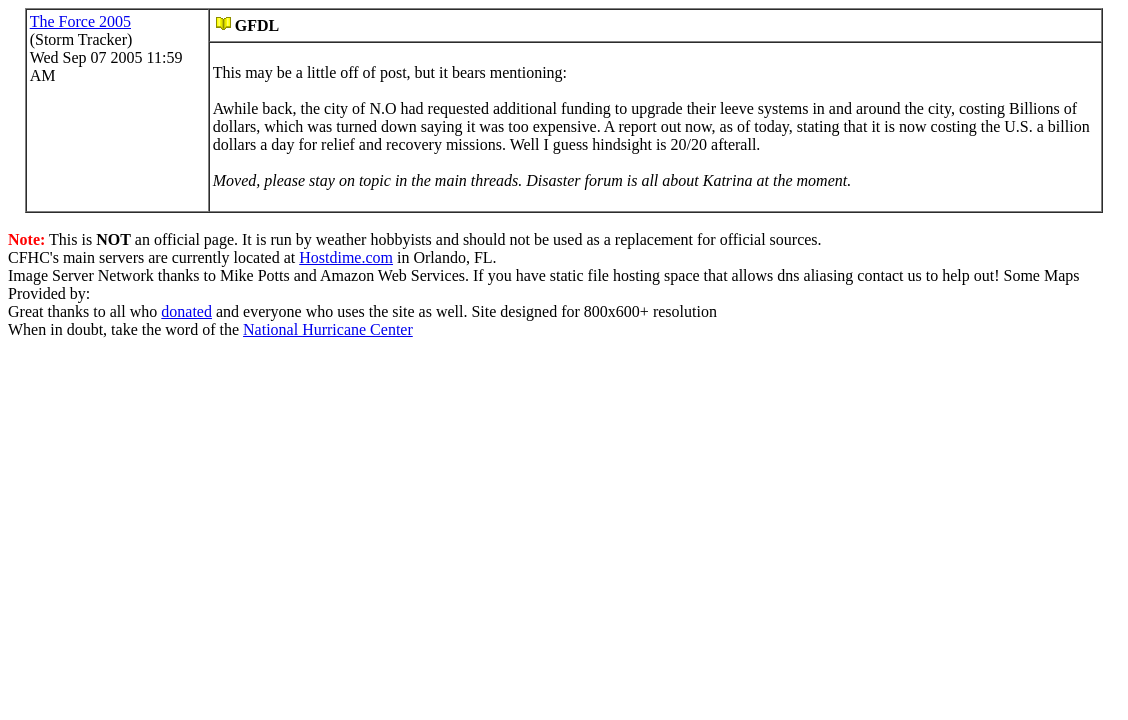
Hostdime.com (346, 257)
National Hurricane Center (328, 329)
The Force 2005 (80, 21)
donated (186, 311)
